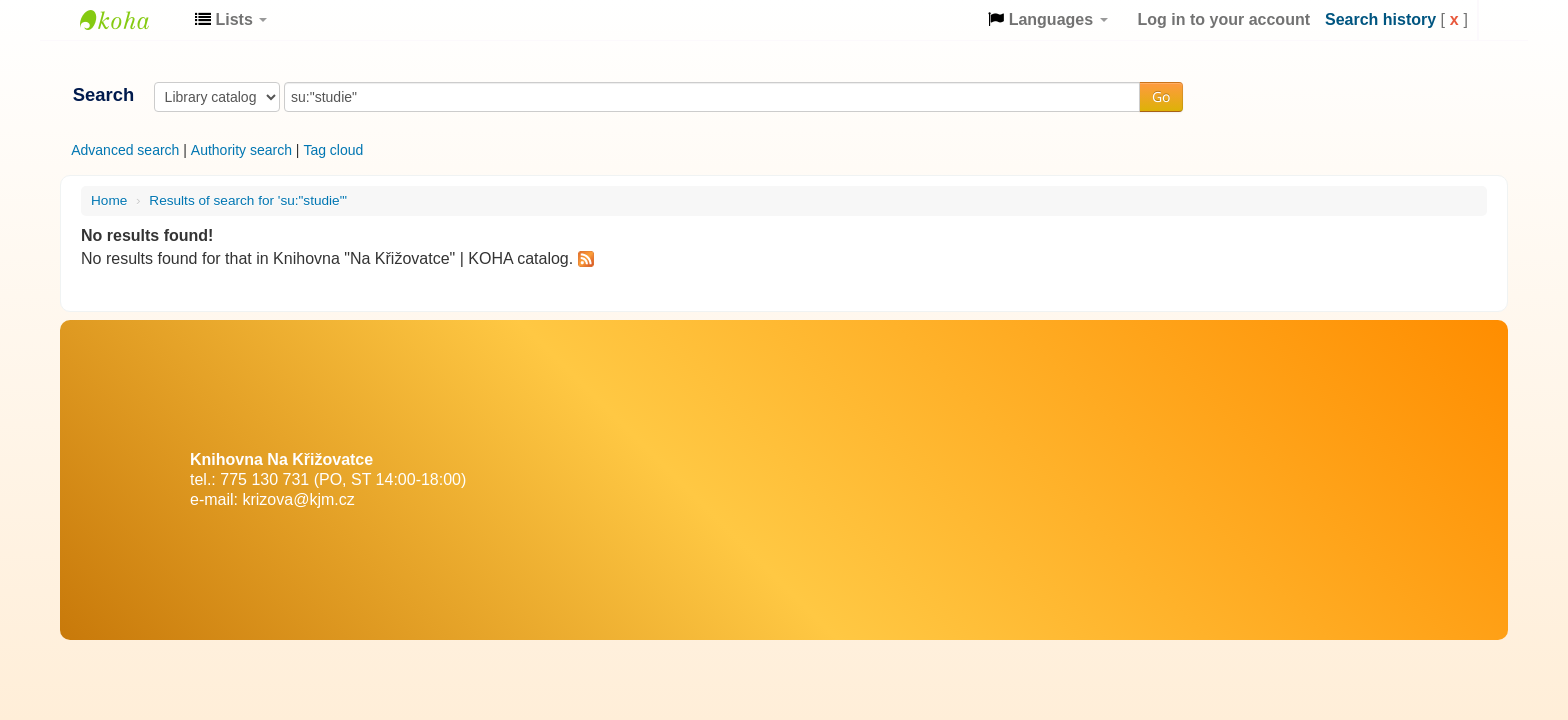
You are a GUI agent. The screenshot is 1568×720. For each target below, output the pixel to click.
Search (103, 95)
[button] (231, 20)
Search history (1380, 19)
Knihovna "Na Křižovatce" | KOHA (130, 20)
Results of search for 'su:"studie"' (248, 200)
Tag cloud (333, 150)
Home (109, 200)
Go (1161, 96)
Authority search (241, 150)
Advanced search (125, 150)
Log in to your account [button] (1224, 19)
